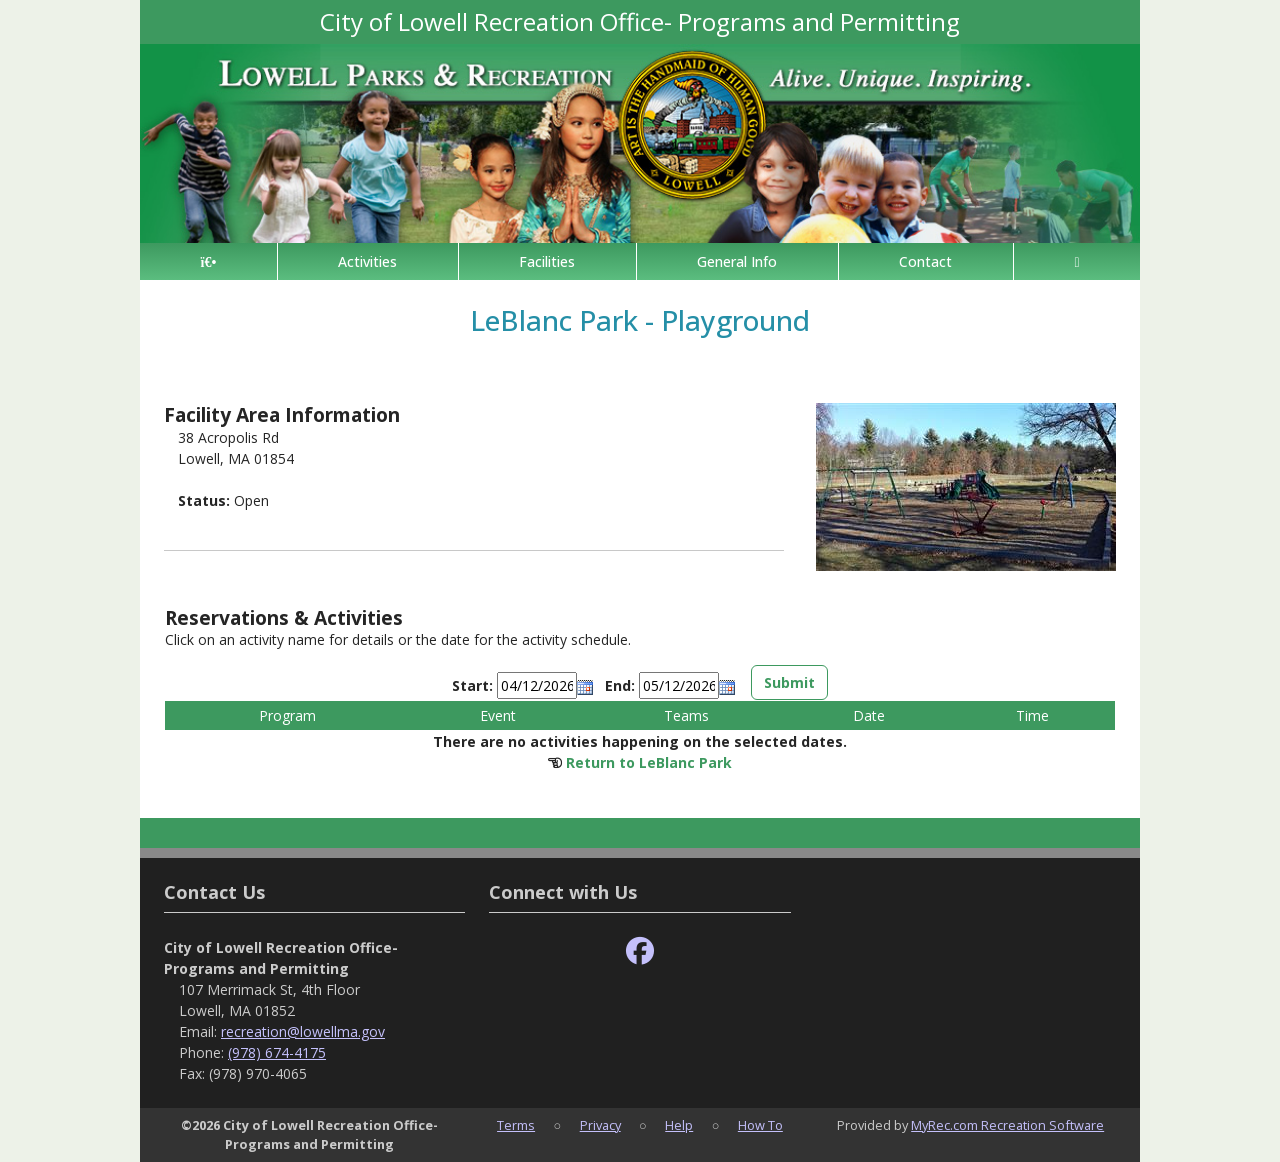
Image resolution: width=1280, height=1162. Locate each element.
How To (760, 1125)
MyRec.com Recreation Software (1007, 1125)
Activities (367, 261)
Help (679, 1125)
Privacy (600, 1125)
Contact (925, 261)
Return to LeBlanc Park (649, 762)
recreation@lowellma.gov (303, 1031)
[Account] (1077, 261)
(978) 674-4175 (277, 1052)
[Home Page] (208, 261)
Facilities (547, 261)
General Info (737, 261)
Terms (516, 1125)
